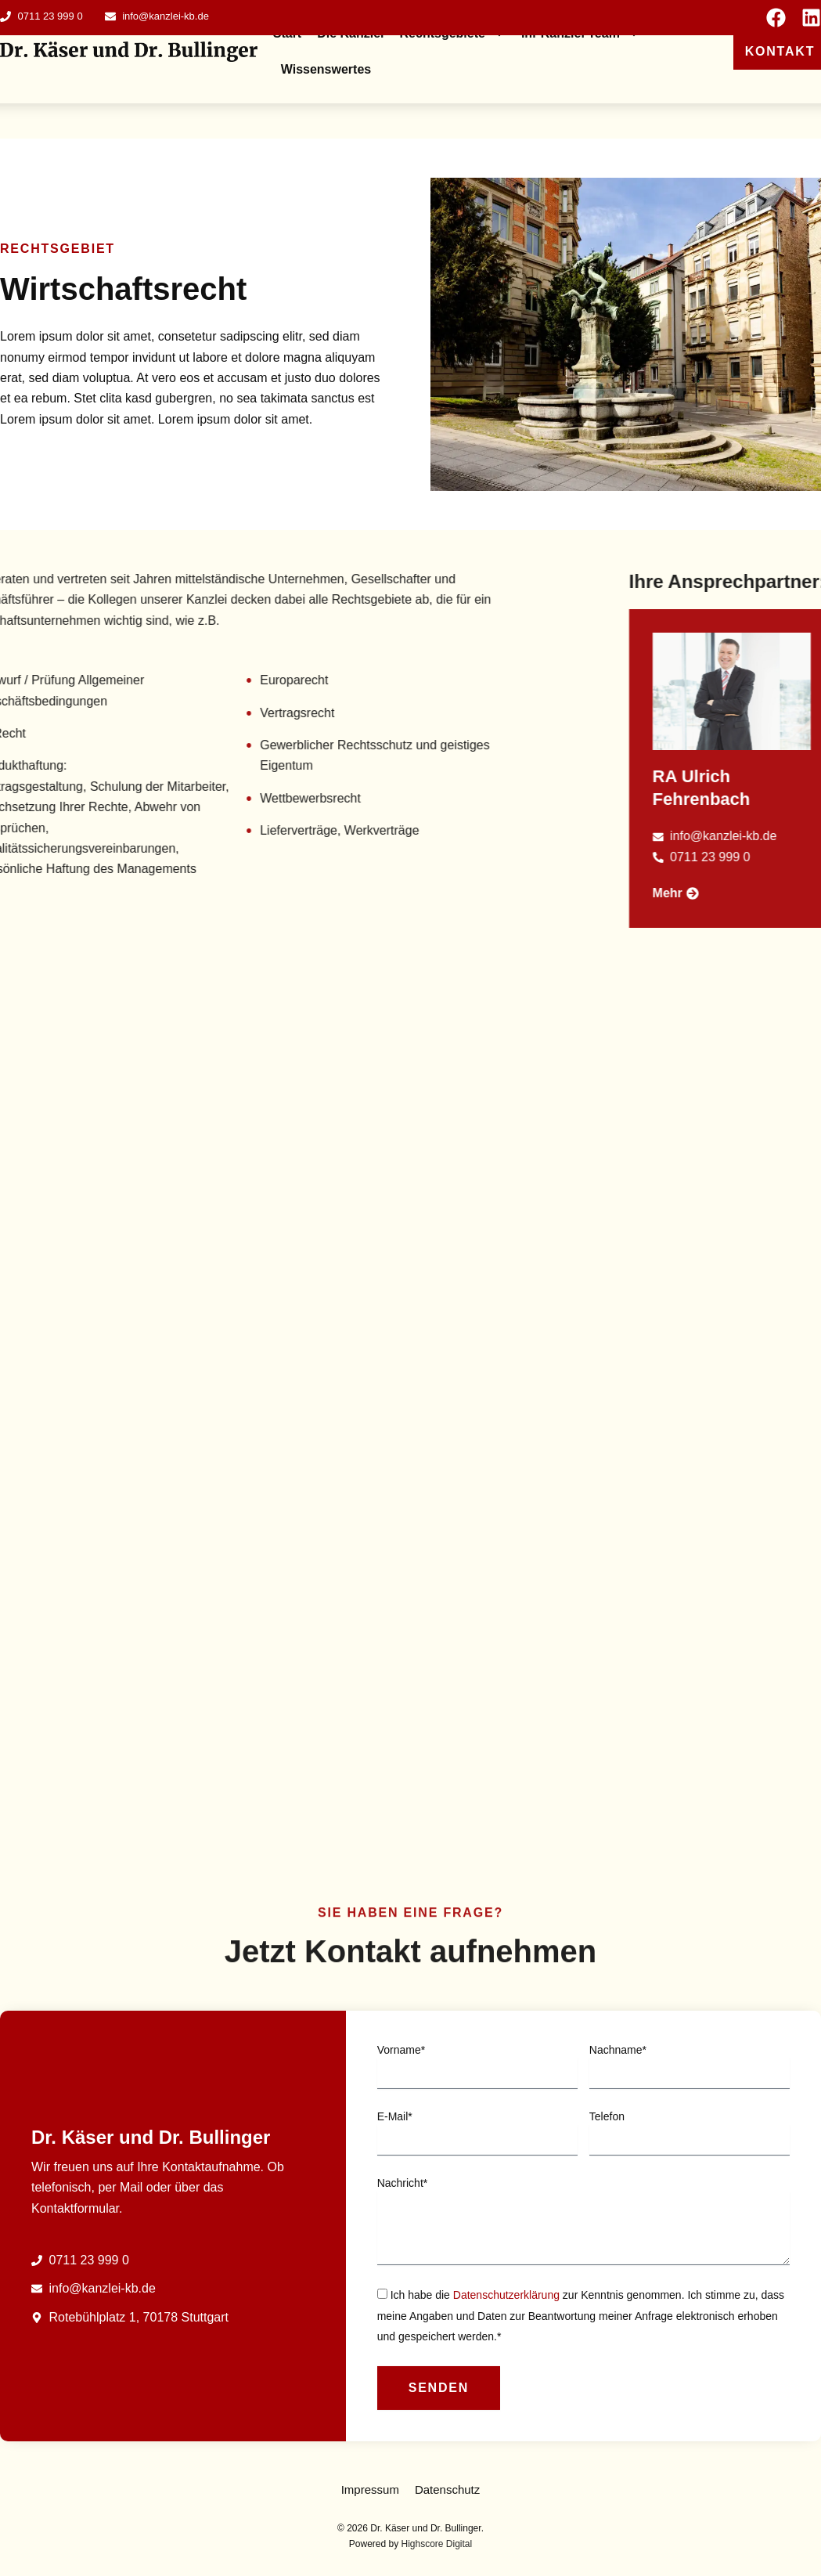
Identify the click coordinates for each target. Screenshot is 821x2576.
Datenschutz (447, 2489)
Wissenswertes (326, 69)
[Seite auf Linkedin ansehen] (811, 17)
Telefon (607, 2230)
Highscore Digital (437, 2543)
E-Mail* (394, 2230)
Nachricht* (402, 2296)
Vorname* (401, 2163)
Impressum (370, 2489)
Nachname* (617, 2163)
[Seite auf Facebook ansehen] (776, 17)
